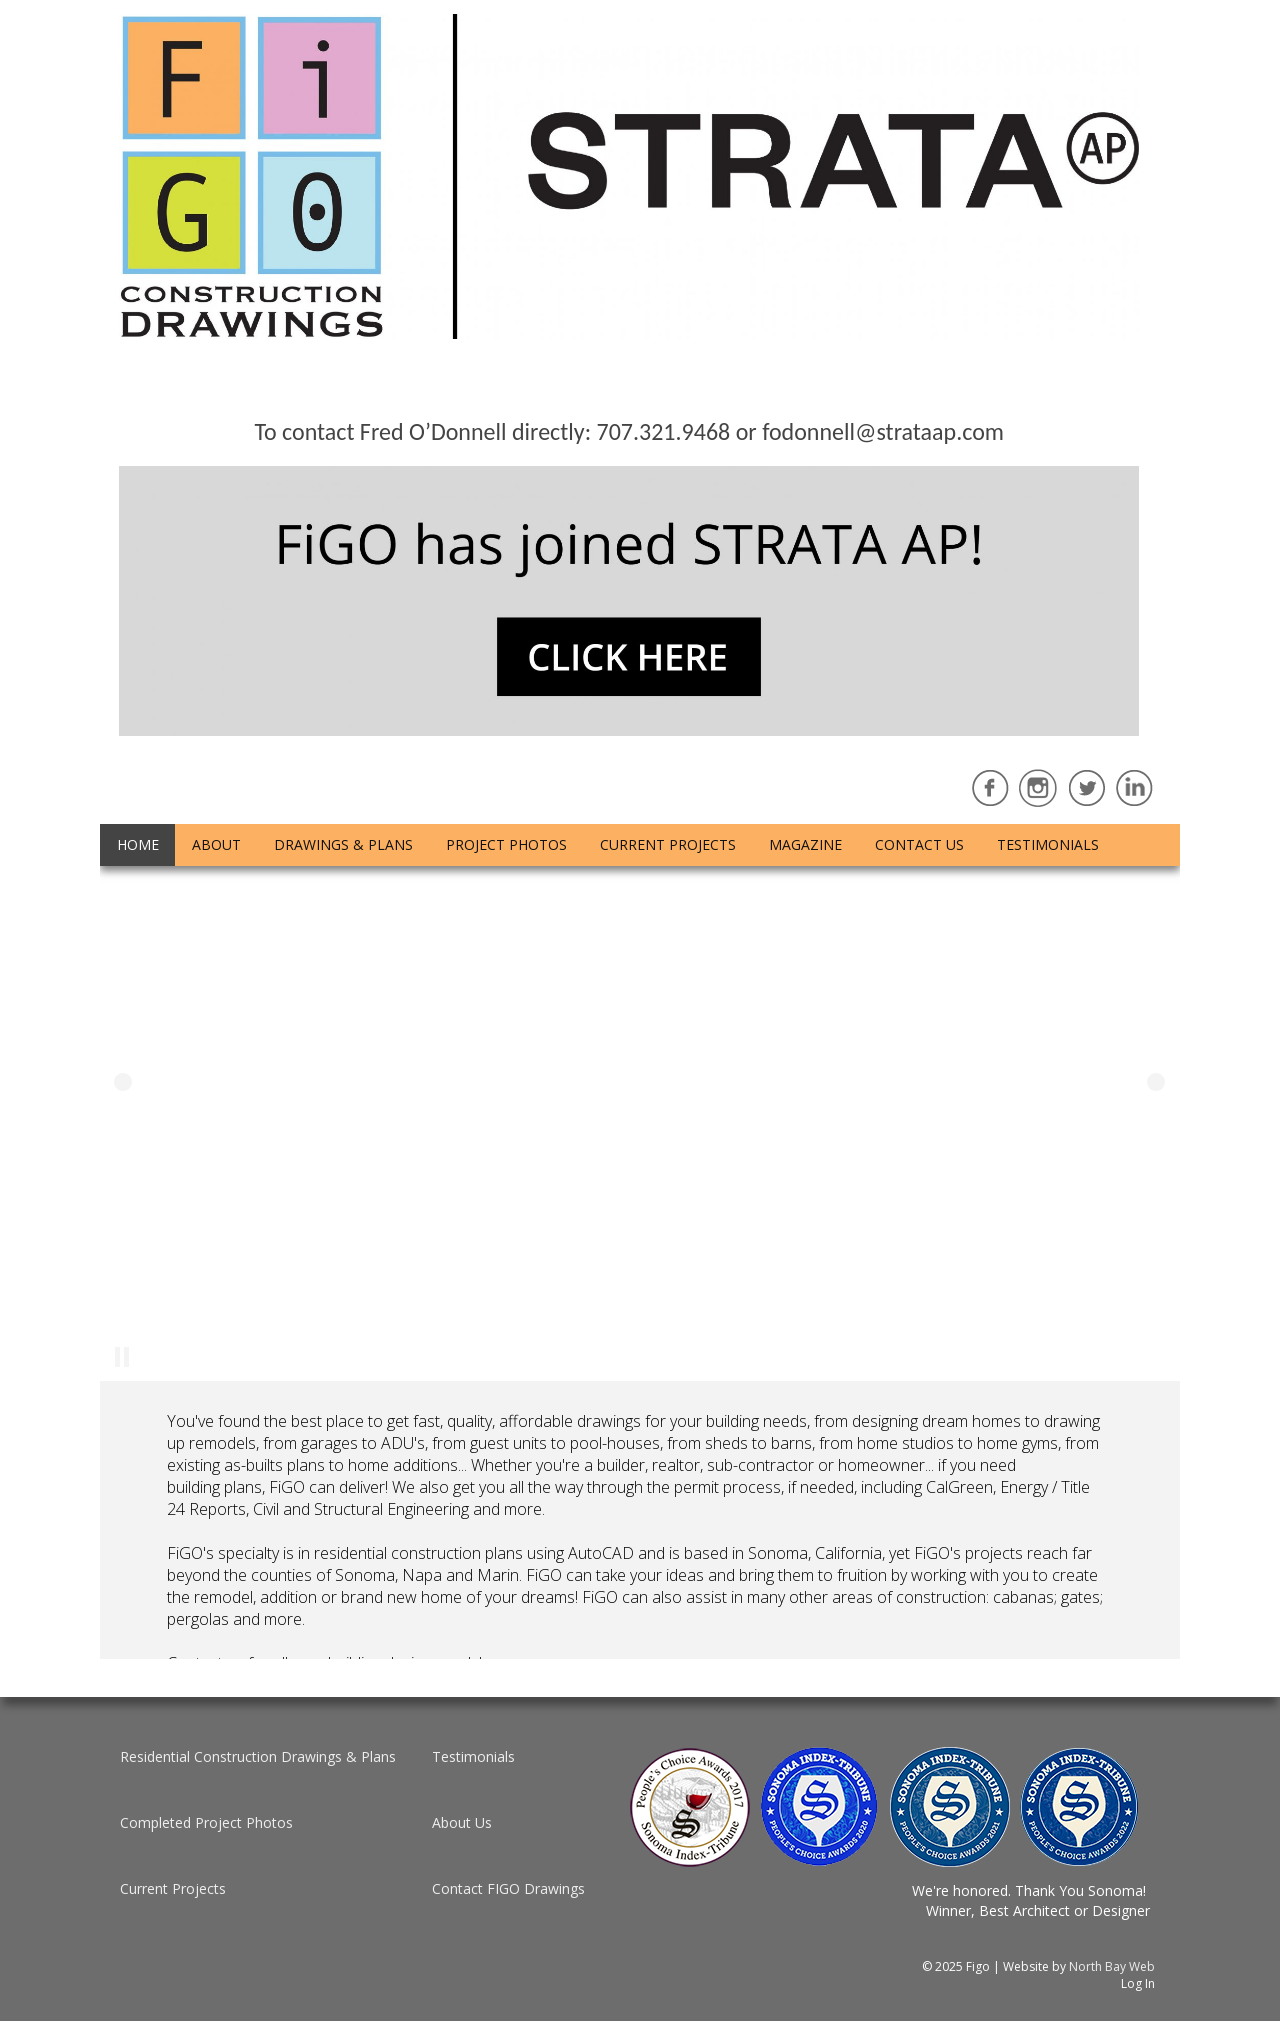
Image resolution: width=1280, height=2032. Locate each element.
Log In (1138, 1983)
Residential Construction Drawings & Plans (258, 1756)
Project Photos (506, 844)
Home (138, 844)
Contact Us (919, 844)
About (216, 844)
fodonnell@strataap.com (883, 431)
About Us (462, 1822)
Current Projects (668, 844)
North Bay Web (1112, 1966)
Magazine (805, 844)
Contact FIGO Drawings (508, 1888)
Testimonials (1048, 844)
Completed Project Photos (206, 1822)
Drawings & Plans (343, 844)
